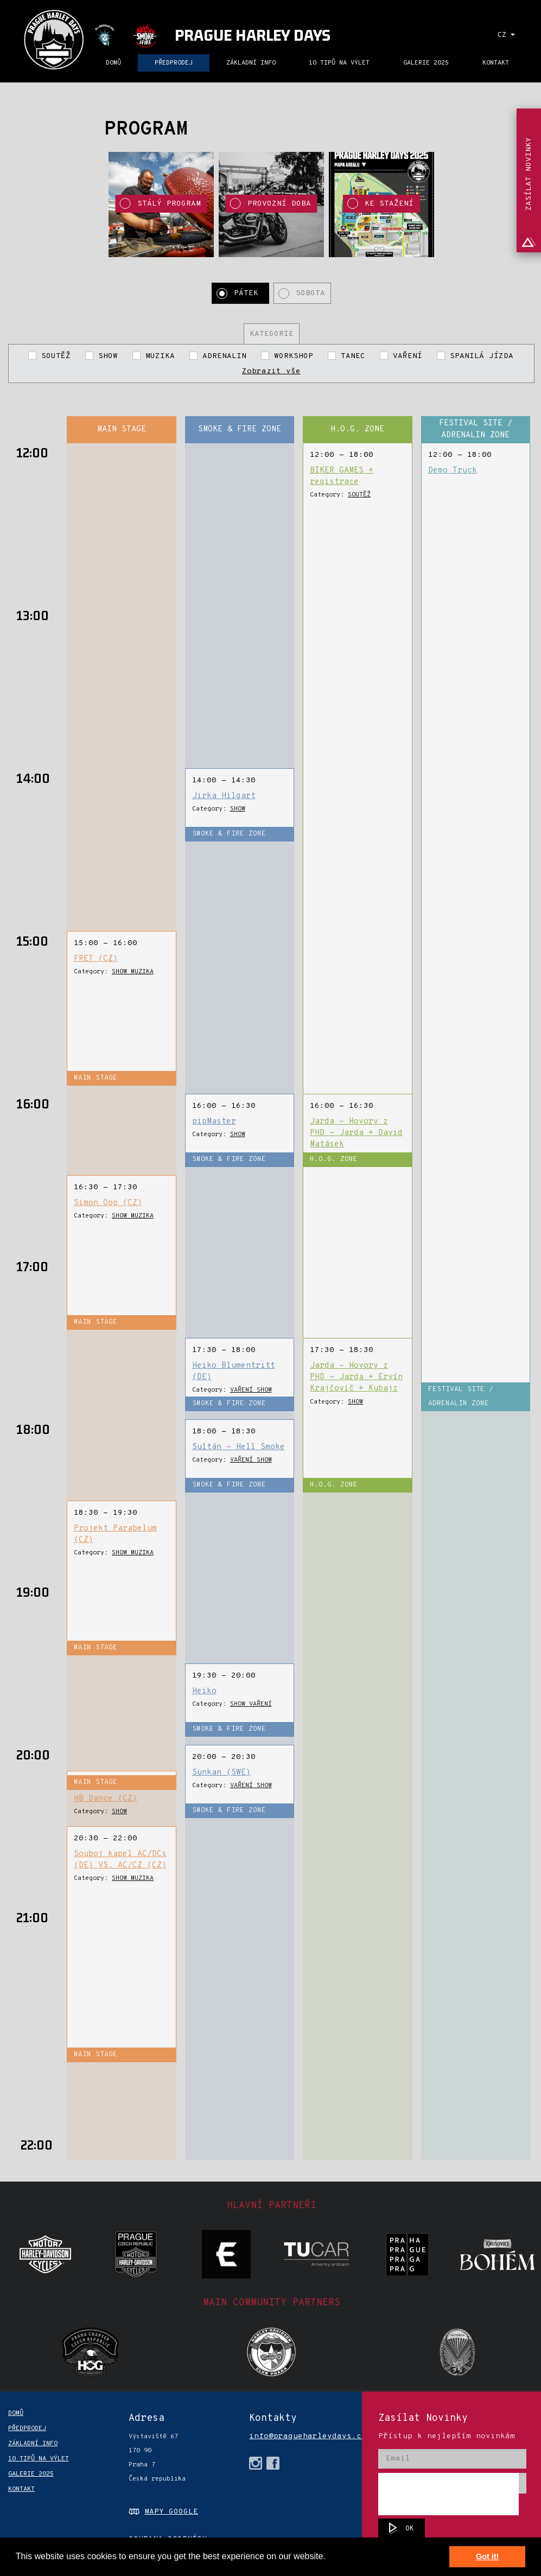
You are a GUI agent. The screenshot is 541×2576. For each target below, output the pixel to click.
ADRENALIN (224, 356)
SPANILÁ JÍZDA (479, 356)
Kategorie (272, 334)
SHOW (108, 356)
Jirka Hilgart (224, 796)
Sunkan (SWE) (221, 1773)
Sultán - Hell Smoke (238, 1447)
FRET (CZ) (96, 959)
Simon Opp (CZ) (108, 1203)
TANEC (353, 356)
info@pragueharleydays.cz (291, 2436)
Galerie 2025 (426, 63)
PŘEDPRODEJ (174, 63)
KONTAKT (495, 63)
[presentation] (448, 2494)
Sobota (310, 293)
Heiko (204, 1691)
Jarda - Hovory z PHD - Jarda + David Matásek (356, 1133)
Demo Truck (452, 471)
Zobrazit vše (271, 371)
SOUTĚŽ (55, 356)
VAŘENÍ (407, 356)
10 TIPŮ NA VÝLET (339, 63)
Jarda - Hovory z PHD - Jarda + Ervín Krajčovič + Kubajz (356, 1377)
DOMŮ (113, 63)
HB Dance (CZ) (105, 1799)
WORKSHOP (293, 356)
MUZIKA (160, 356)
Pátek (248, 293)
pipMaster (214, 1122)
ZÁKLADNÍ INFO (251, 63)
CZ (506, 35)
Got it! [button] (487, 2556)
